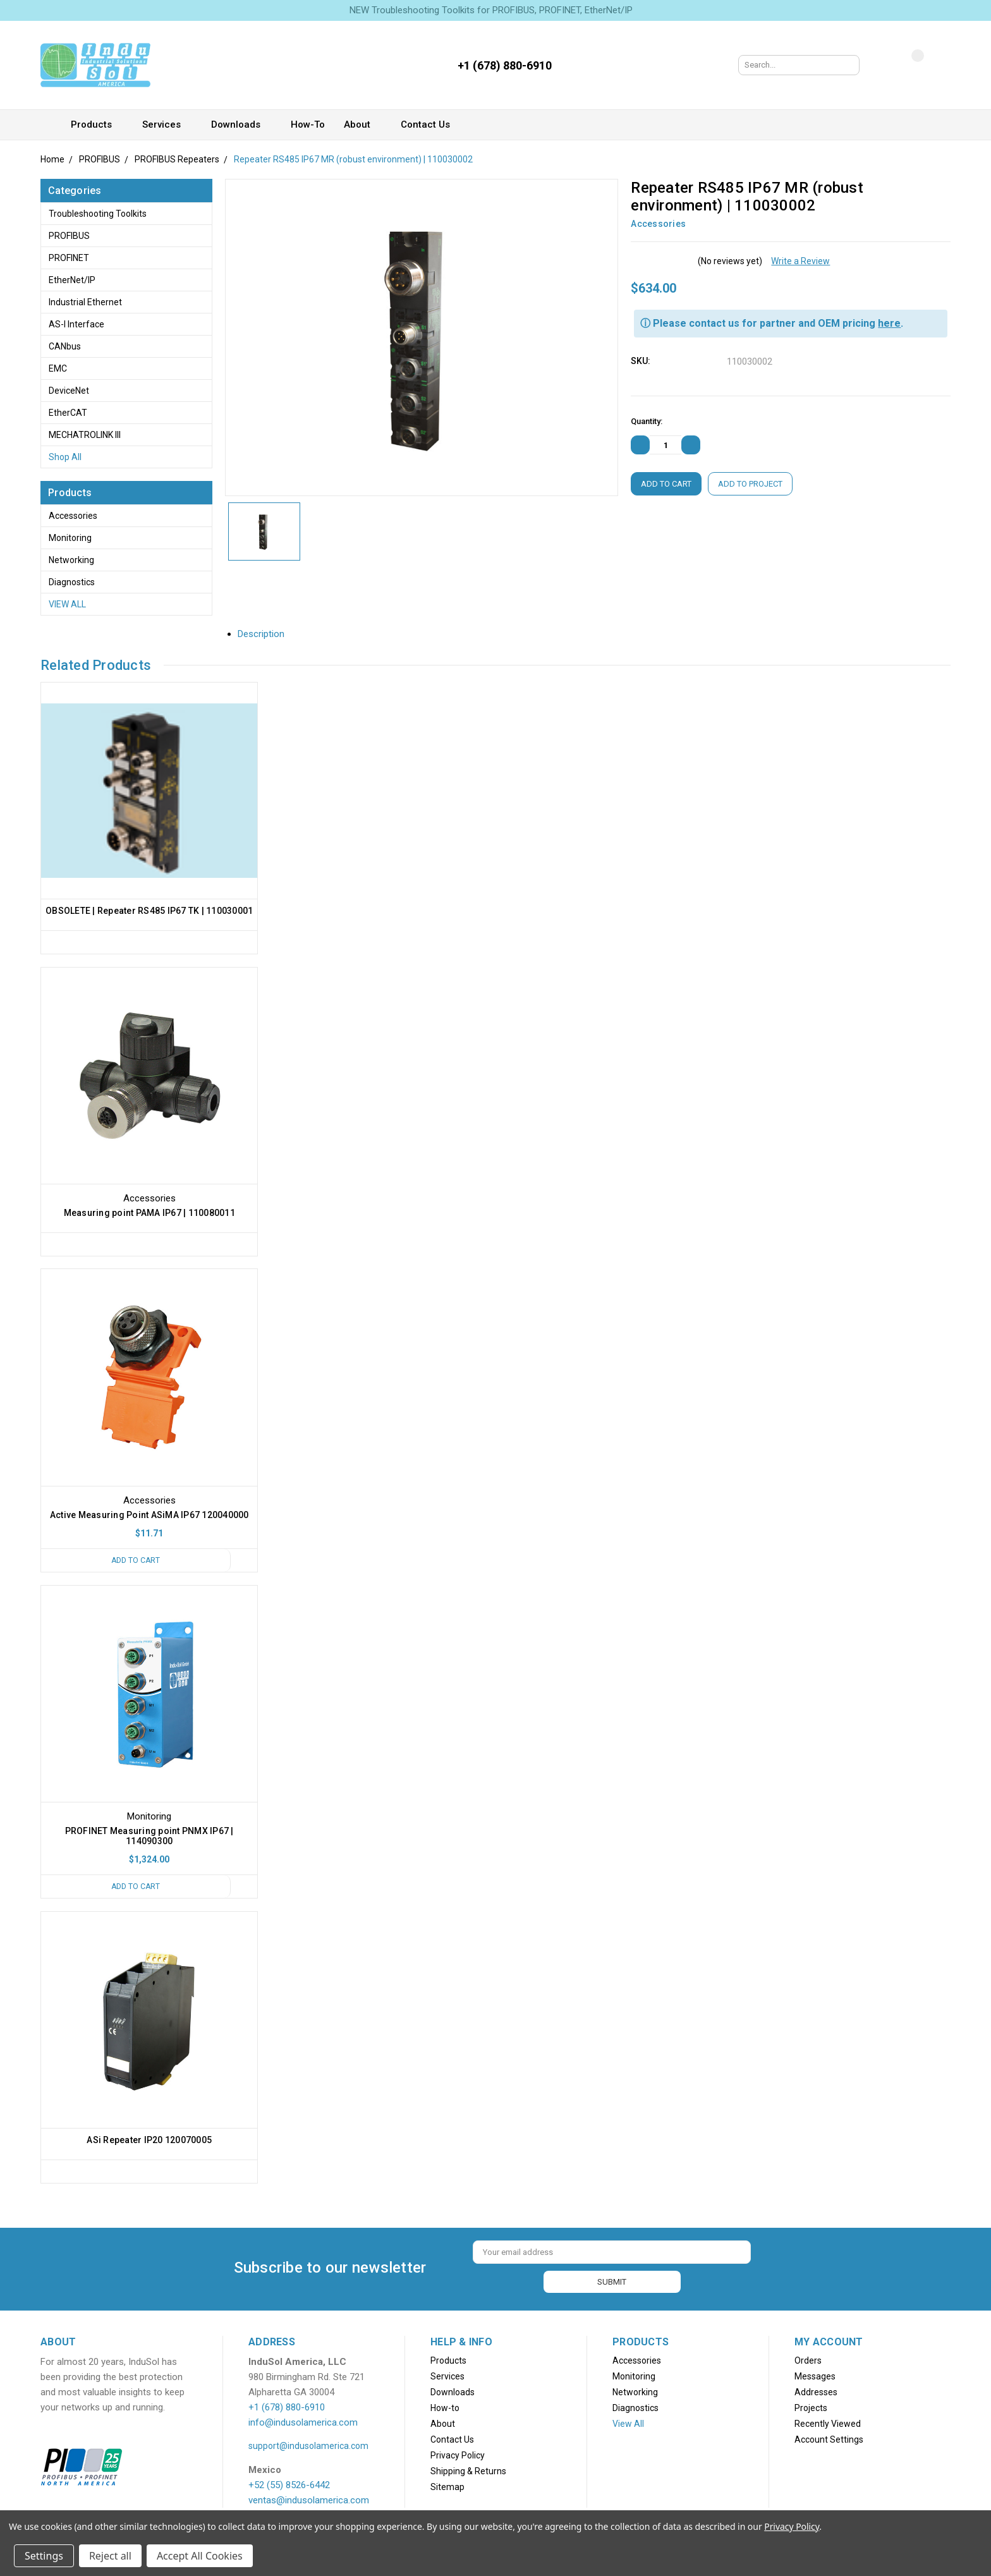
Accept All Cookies (200, 2556)
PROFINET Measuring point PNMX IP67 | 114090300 (149, 1836)
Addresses (815, 2391)
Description (266, 634)
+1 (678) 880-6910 (286, 2406)
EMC (58, 368)
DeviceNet (69, 391)
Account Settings (828, 2439)
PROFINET (69, 258)
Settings (44, 2556)
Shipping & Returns (468, 2470)
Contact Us (431, 124)
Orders (808, 2360)
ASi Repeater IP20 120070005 (149, 2141)
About (363, 124)
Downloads (241, 124)
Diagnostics (72, 582)
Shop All (65, 457)
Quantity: (646, 421)
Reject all (110, 2556)
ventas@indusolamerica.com (308, 2499)
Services (167, 124)
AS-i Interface (76, 324)
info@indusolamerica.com (303, 2421)
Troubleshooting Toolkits (98, 214)
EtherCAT (68, 413)
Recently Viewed (827, 2423)
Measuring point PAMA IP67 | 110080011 (149, 1213)
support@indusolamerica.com (308, 2445)
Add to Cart (134, 1560)
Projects (810, 2407)
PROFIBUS (69, 236)
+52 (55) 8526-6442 (289, 2484)
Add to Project (750, 484)
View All (67, 604)
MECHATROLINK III (85, 435)
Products (97, 124)
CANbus (65, 346)
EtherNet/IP (72, 280)
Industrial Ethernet (85, 302)
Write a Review (800, 261)
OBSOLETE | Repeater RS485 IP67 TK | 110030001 (149, 911)
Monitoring (70, 538)
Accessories (73, 516)
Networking (71, 560)
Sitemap (447, 2486)
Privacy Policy (457, 2455)
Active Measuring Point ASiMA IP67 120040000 (149, 1515)
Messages (815, 2376)
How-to (308, 124)
